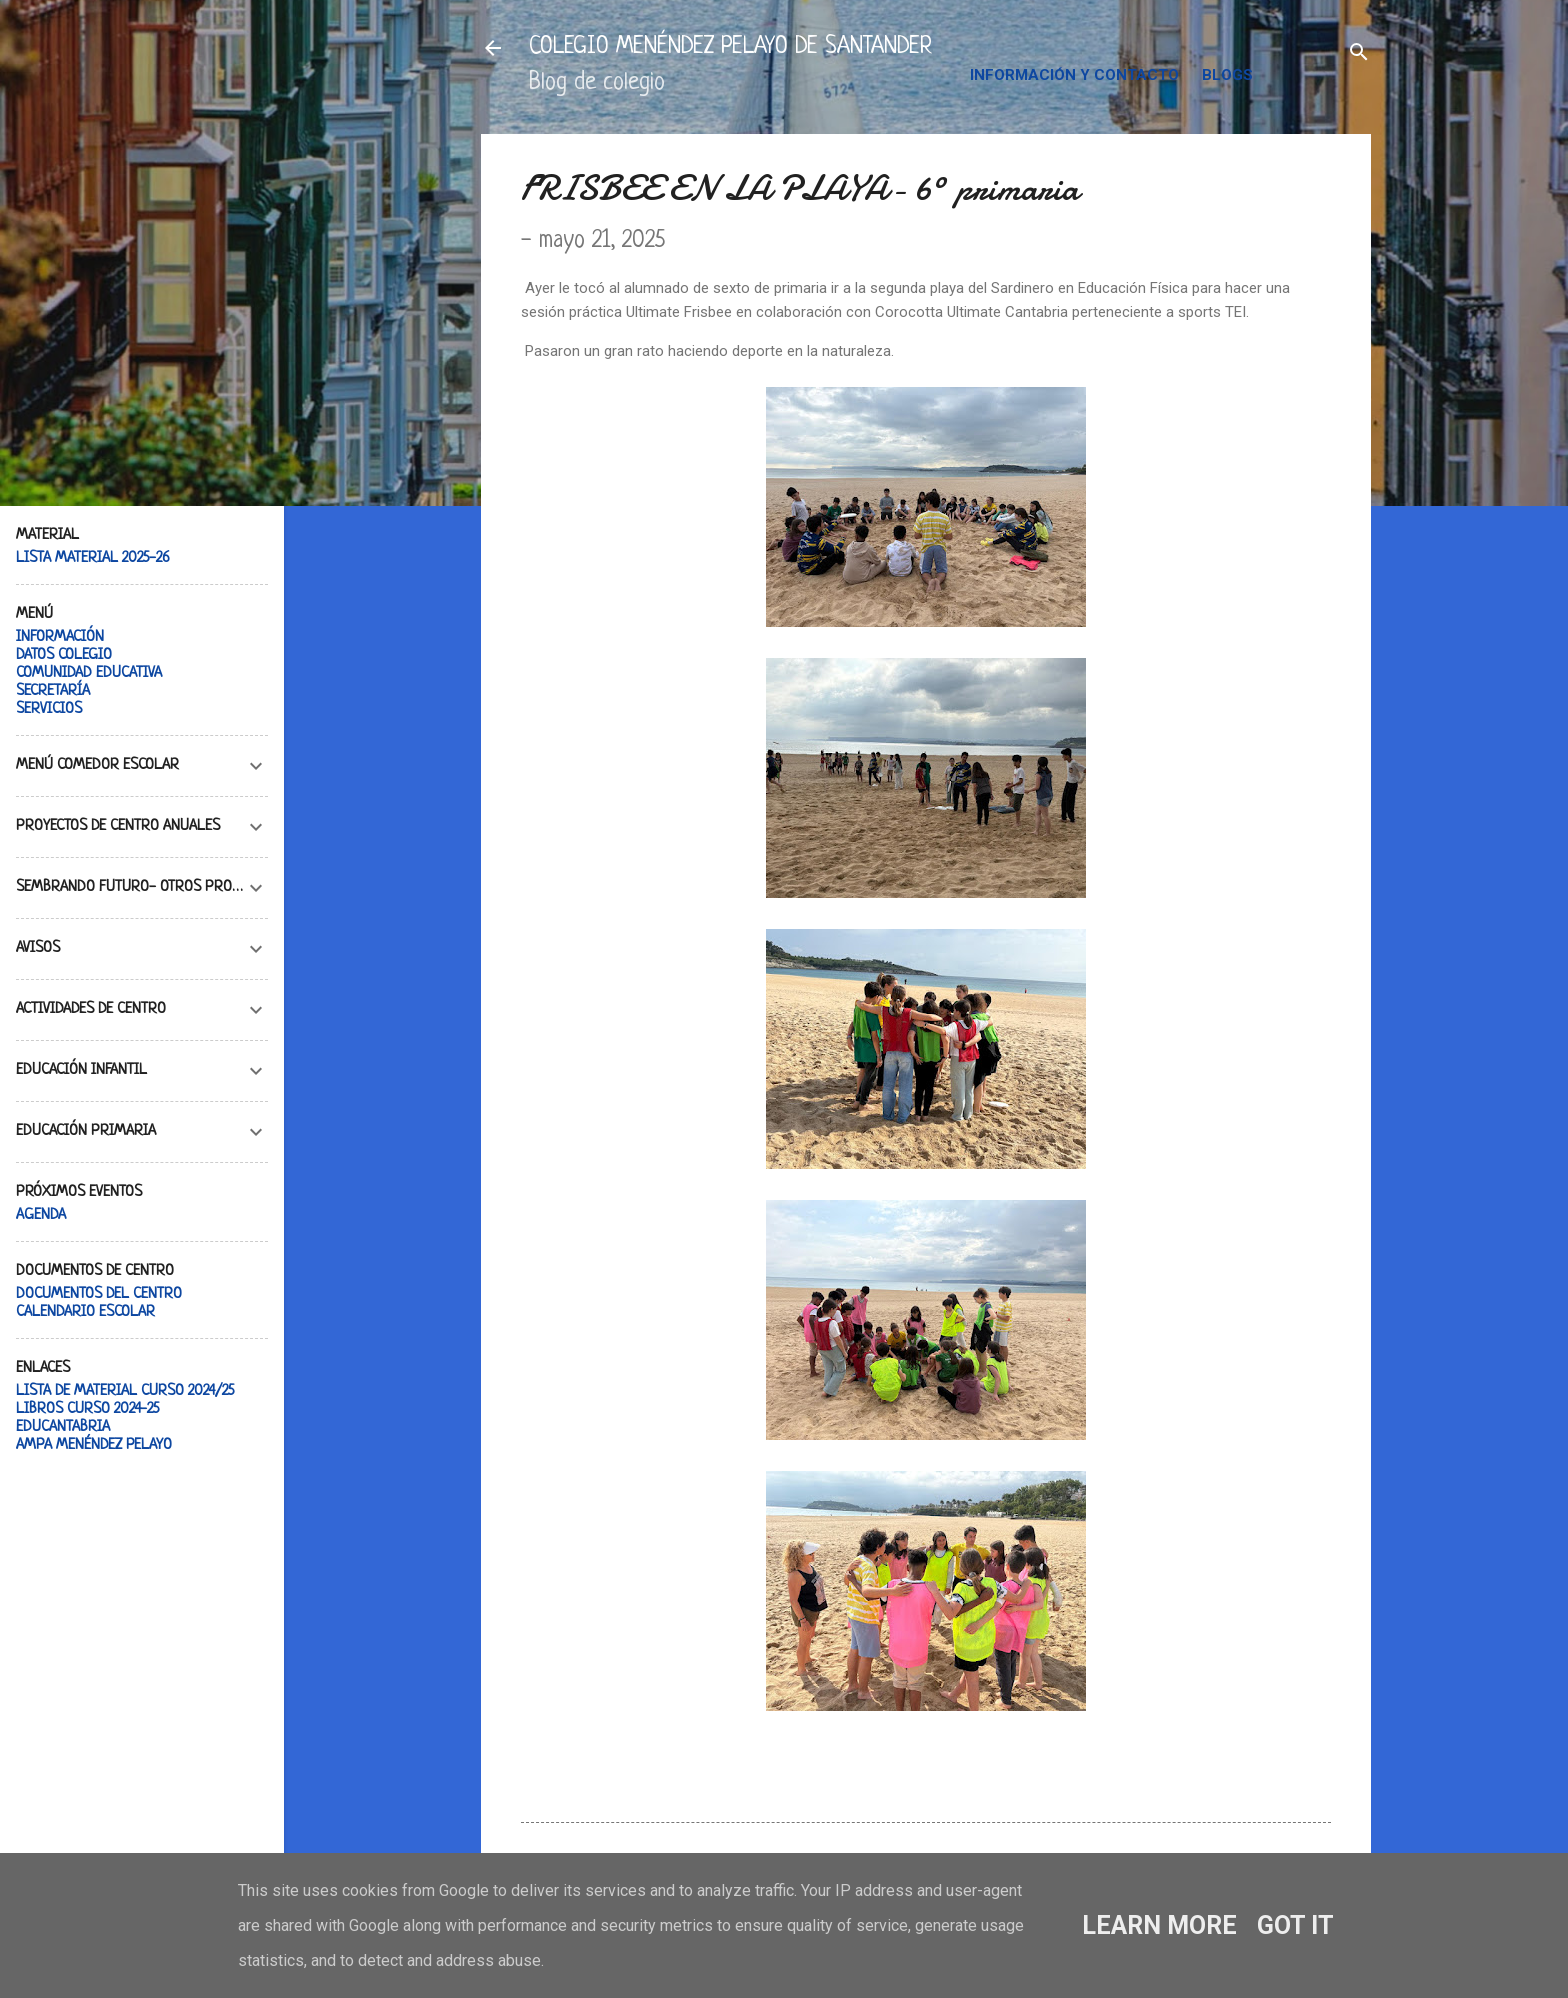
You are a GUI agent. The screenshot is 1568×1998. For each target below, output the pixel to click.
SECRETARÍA (53, 691)
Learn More (1159, 1925)
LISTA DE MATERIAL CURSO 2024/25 (125, 1391)
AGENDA (41, 1215)
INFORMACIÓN (60, 637)
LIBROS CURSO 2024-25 (87, 1409)
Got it (1295, 1925)
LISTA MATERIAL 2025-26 (93, 558)
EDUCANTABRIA (63, 1427)
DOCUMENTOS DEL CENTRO (99, 1294)
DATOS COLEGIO (64, 655)
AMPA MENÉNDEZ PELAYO (94, 1445)
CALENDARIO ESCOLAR (85, 1312)
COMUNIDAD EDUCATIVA (89, 673)
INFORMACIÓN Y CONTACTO (1074, 75)
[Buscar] (1359, 54)
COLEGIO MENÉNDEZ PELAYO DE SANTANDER (730, 47)
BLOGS (1227, 75)
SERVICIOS (49, 709)
